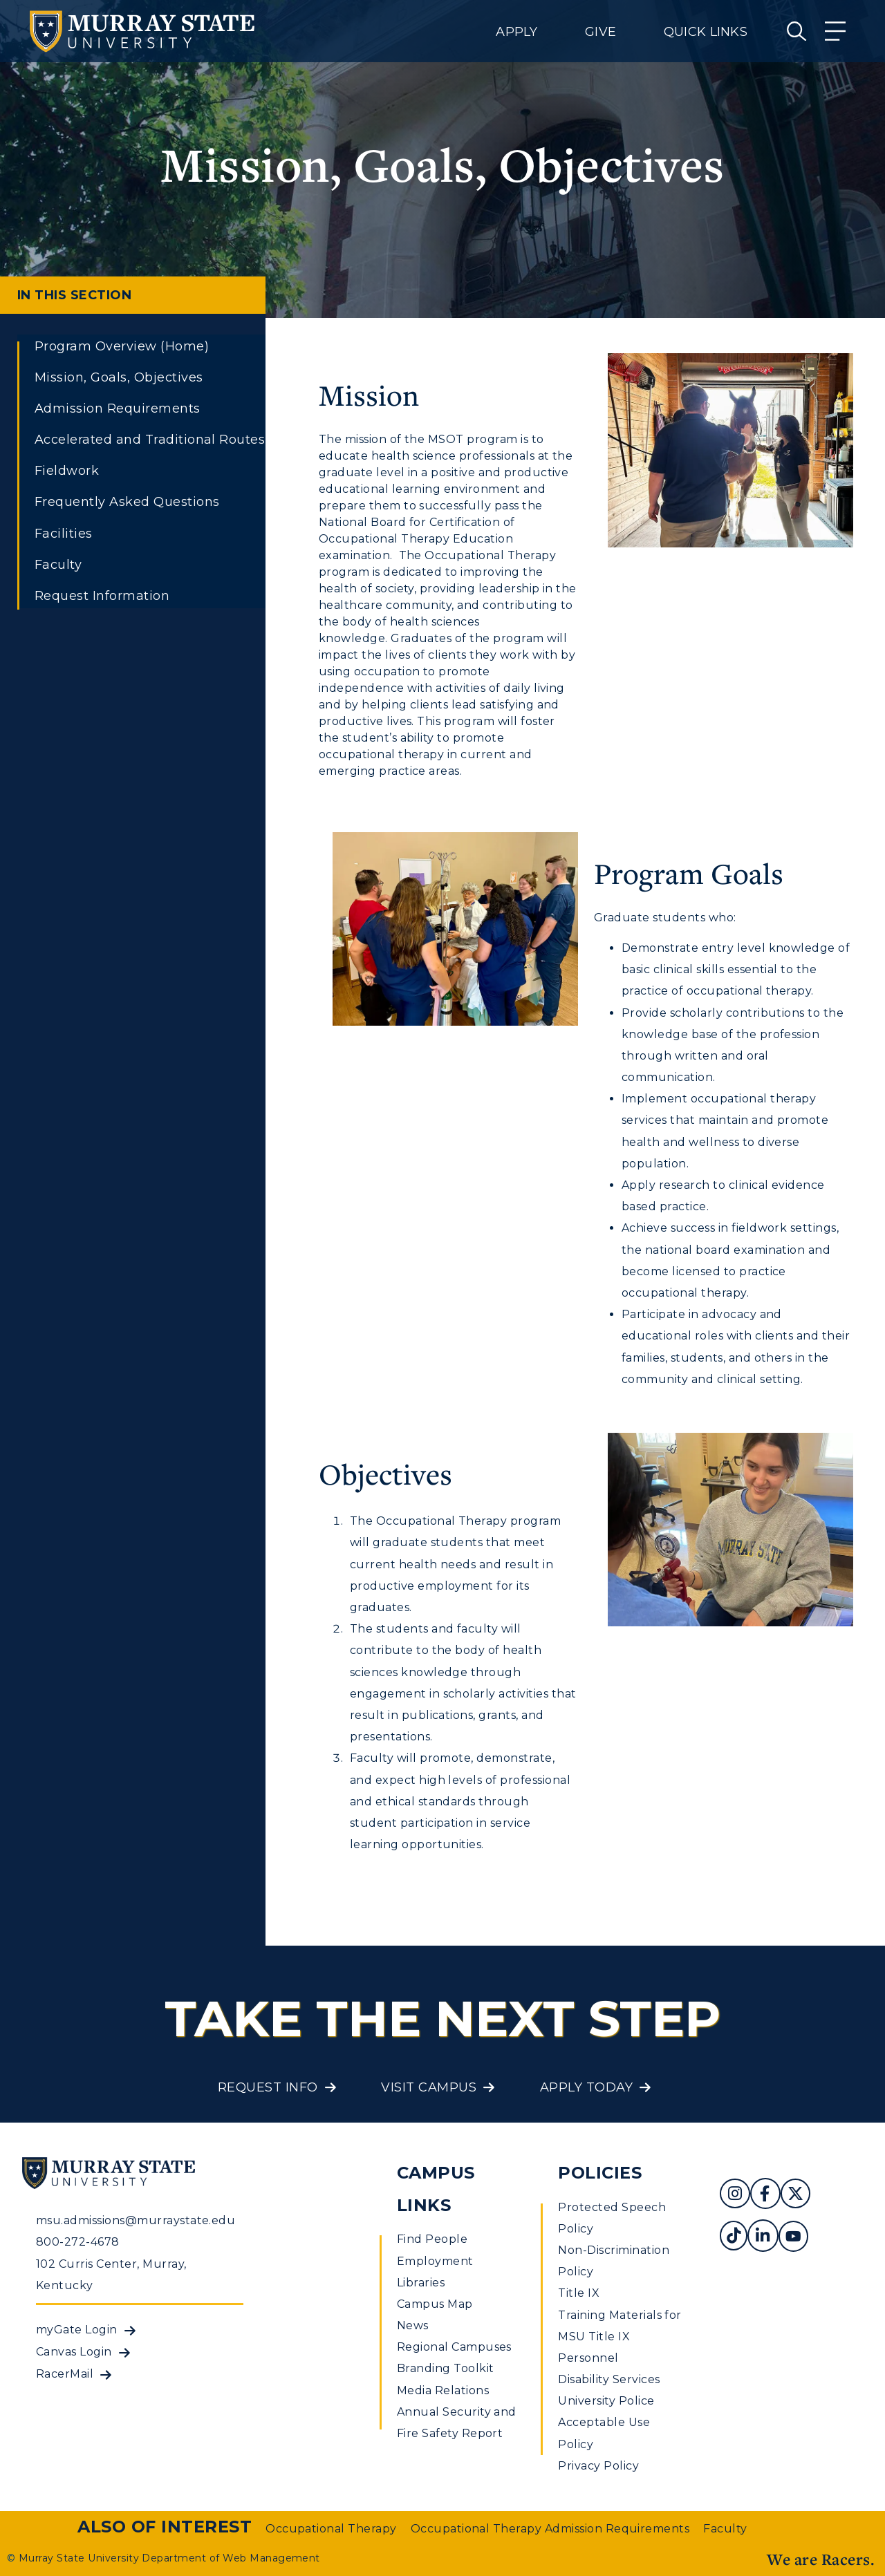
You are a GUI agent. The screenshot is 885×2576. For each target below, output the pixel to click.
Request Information (102, 595)
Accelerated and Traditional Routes (150, 439)
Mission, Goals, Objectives (119, 377)
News (413, 2325)
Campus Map (435, 2304)
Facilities (64, 533)
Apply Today (586, 2087)
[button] (873, 2544)
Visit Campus (428, 2087)
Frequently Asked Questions (127, 501)
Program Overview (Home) (122, 346)
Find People (432, 2239)
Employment (435, 2261)
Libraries (421, 2282)
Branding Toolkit (445, 2368)
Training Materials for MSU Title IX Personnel (620, 2337)
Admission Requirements (118, 408)
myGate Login (77, 2329)
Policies (600, 2173)
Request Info (268, 2087)
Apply (516, 31)
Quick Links (705, 31)
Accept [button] (659, 2554)
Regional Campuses (454, 2346)
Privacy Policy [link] (561, 2554)
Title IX (578, 2293)
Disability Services (609, 2379)
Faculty (58, 564)
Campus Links (436, 2189)
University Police (606, 2400)
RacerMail (64, 2373)
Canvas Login (74, 2351)
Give (600, 31)
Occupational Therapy (331, 2528)
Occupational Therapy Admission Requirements (550, 2528)
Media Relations (443, 2390)
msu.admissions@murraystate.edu (135, 2220)
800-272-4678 (78, 2241)
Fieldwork (67, 470)
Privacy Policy (598, 2465)
